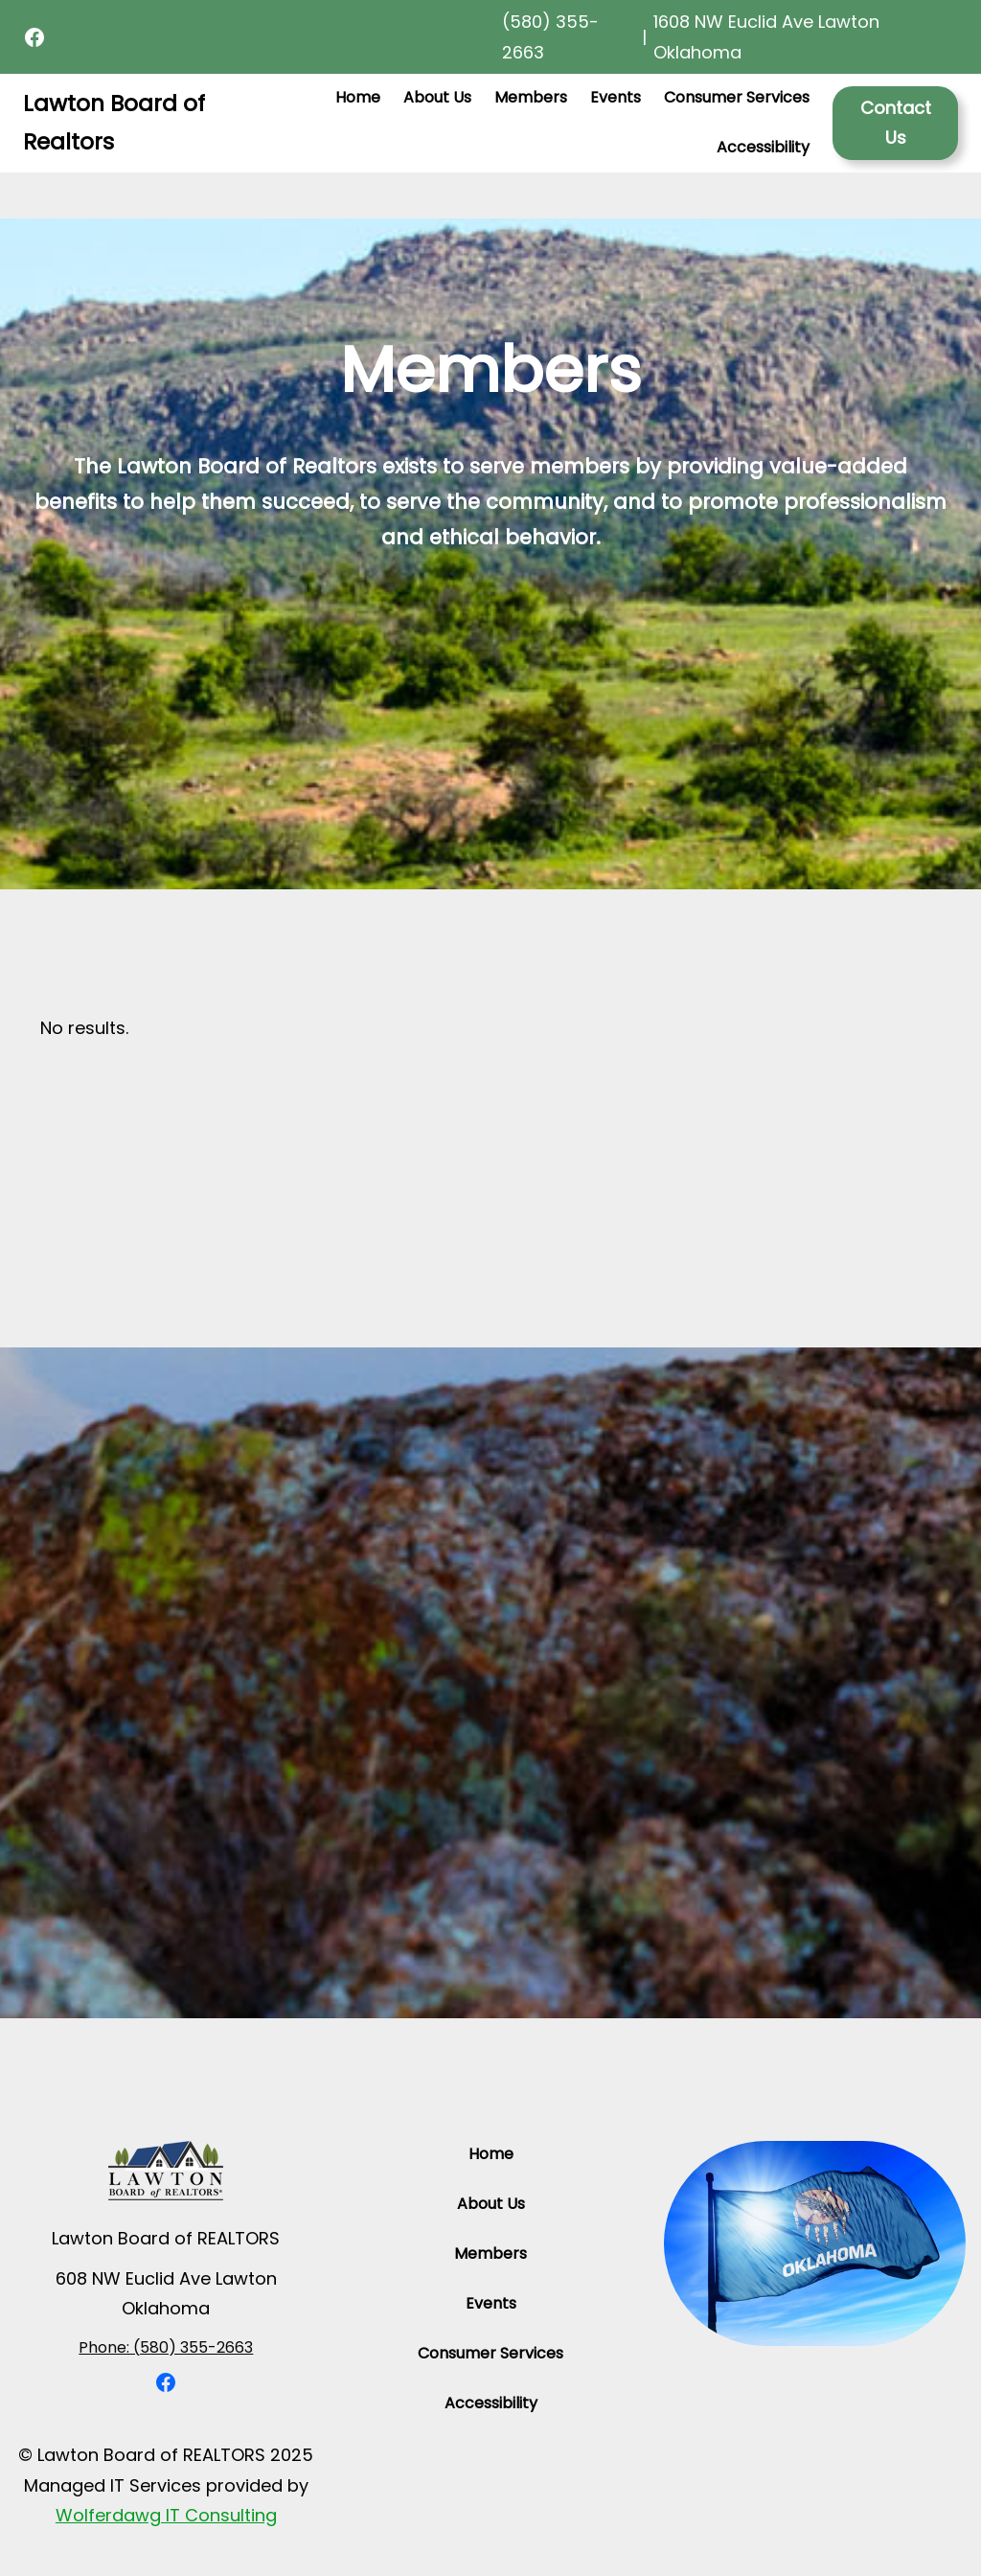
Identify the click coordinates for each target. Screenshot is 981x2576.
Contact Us (895, 123)
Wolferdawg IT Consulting (166, 2515)
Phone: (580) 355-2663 (166, 2347)
